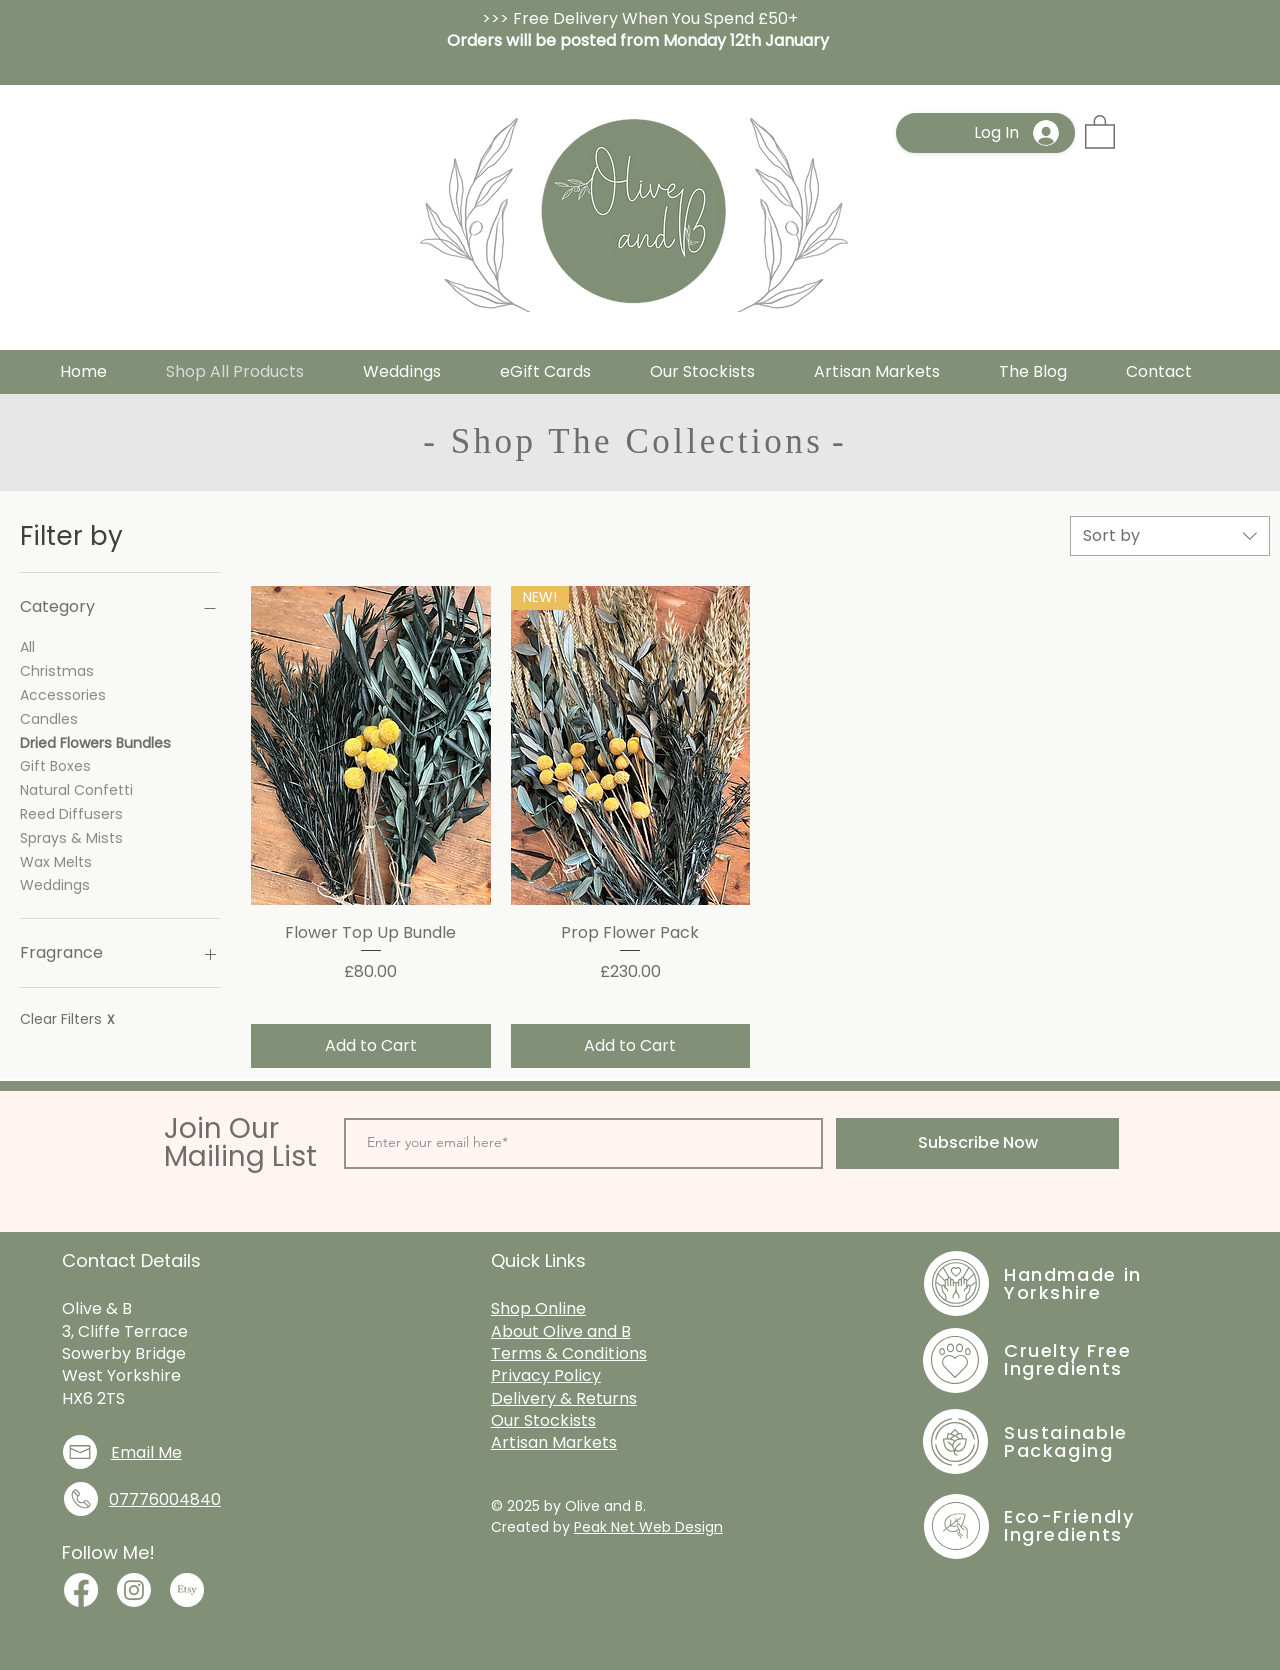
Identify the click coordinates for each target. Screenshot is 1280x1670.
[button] (1100, 131)
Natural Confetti (76, 789)
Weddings (55, 884)
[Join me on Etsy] (187, 1590)
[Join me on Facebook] (81, 1590)
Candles (49, 718)
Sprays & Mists (71, 837)
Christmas (57, 670)
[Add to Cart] (371, 1046)
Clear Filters (67, 1019)
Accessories (63, 694)
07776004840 (165, 1499)
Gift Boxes (55, 765)
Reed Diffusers (71, 813)
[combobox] (1170, 536)
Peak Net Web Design (648, 1527)
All (27, 646)
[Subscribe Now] (977, 1143)
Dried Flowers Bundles (95, 742)
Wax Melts (56, 861)
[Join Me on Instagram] (134, 1590)
